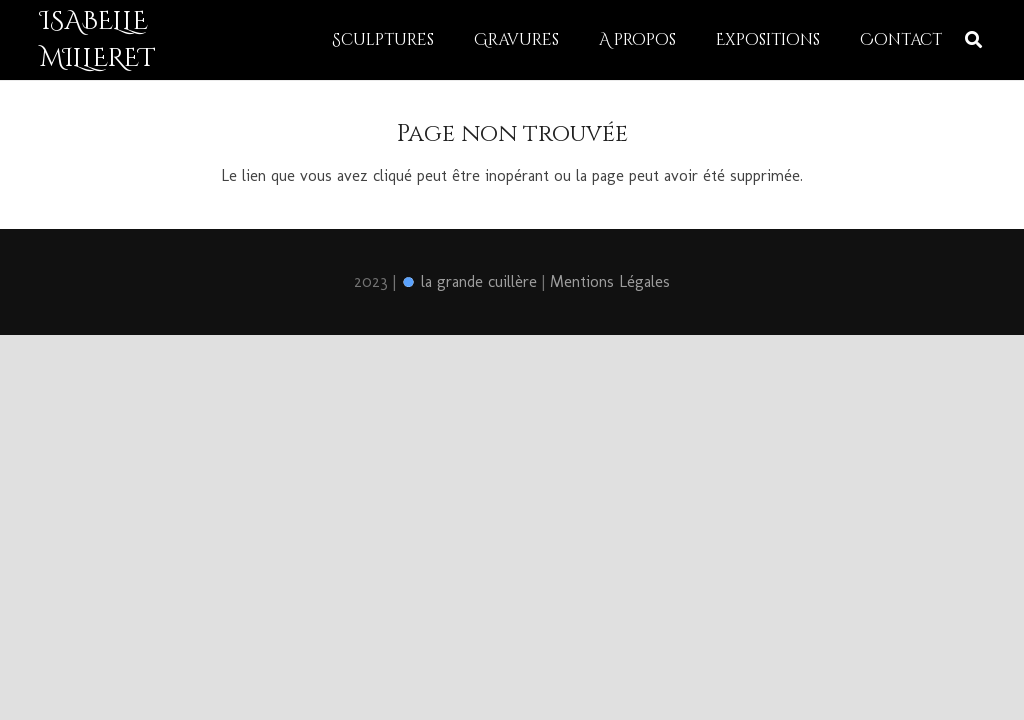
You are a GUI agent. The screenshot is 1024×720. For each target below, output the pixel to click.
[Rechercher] (973, 40)
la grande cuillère (469, 281)
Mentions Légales (610, 281)
